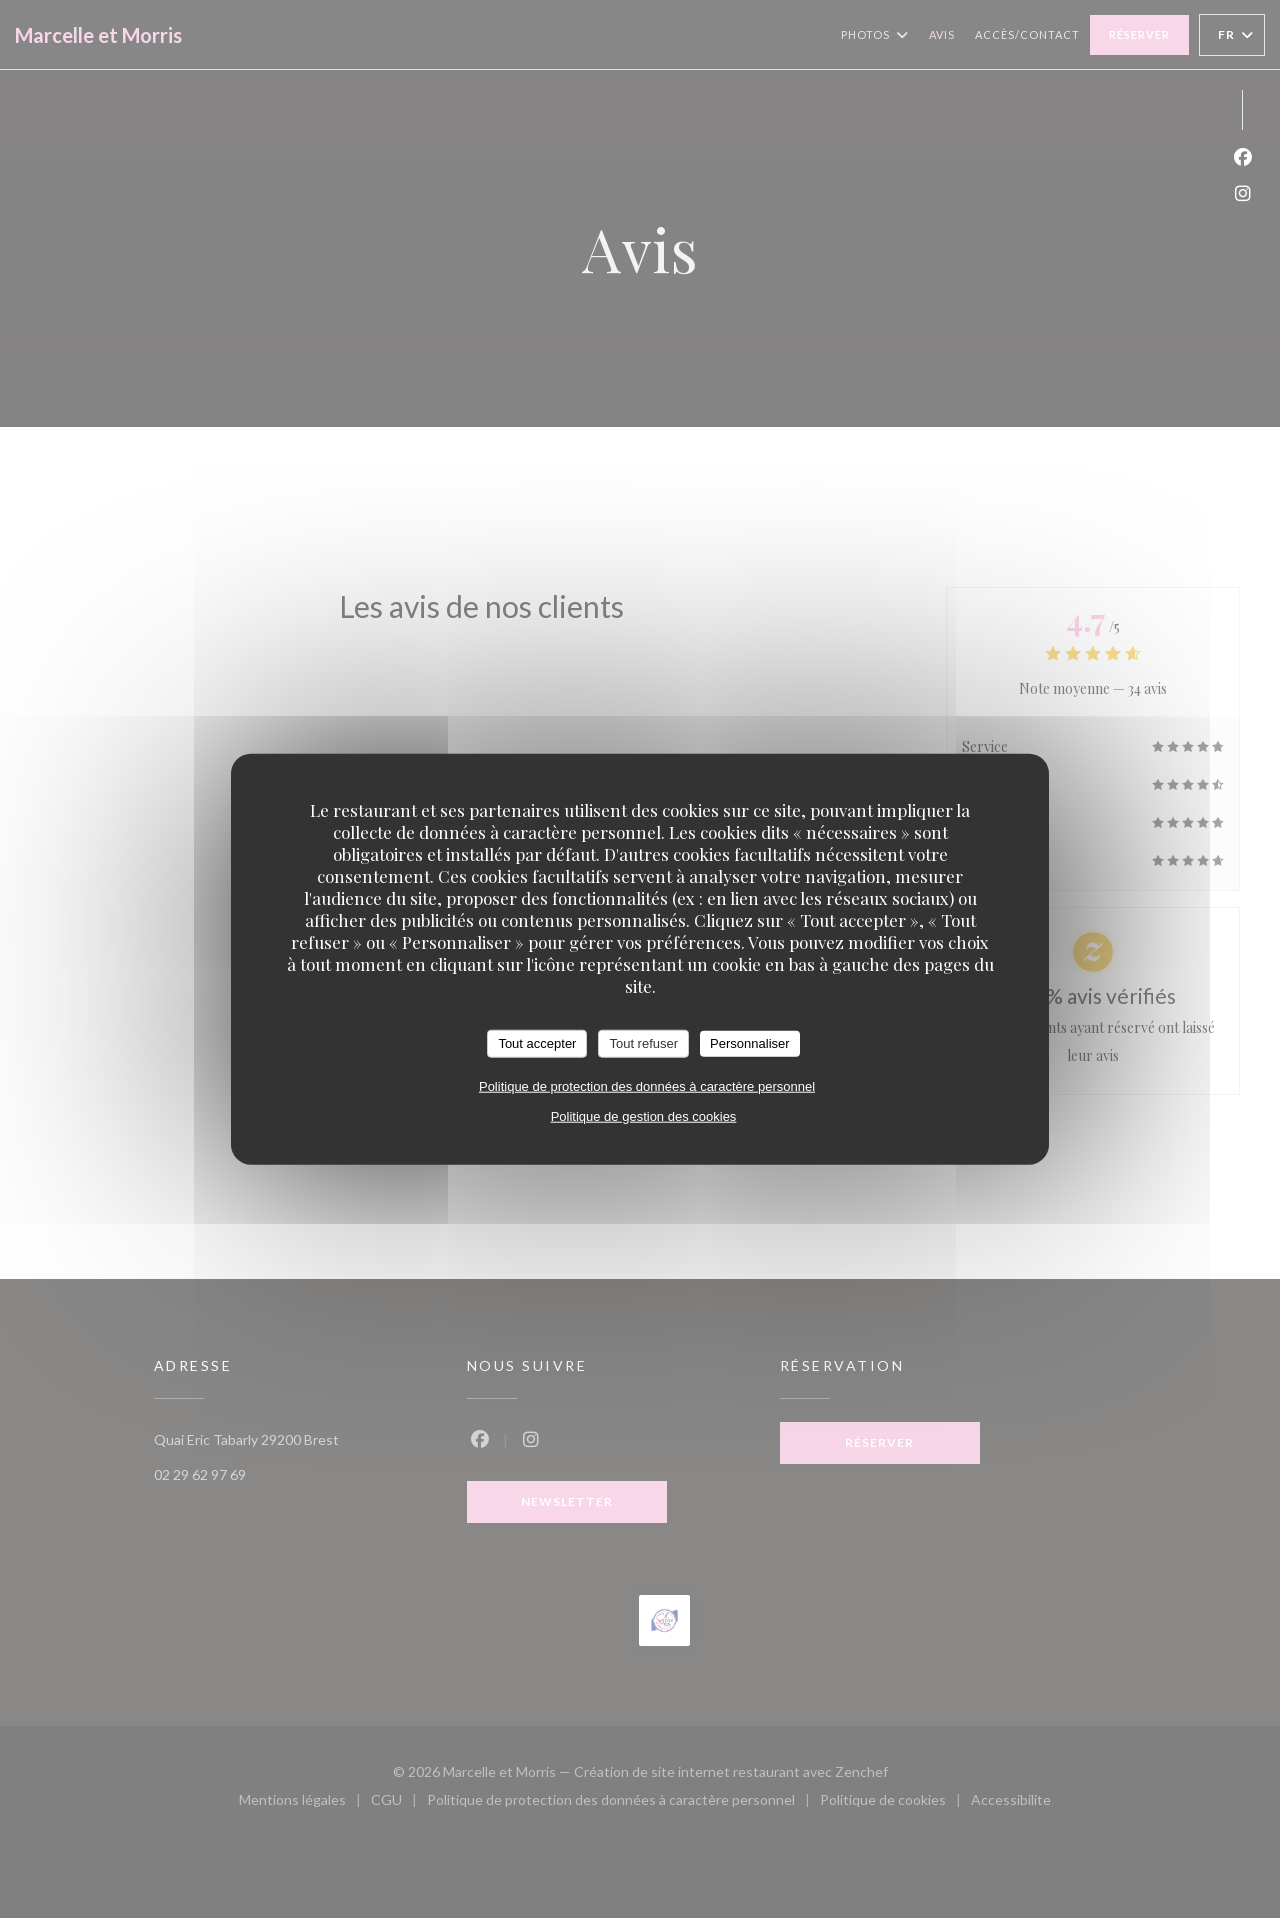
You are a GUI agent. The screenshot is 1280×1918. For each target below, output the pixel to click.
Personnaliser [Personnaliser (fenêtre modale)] (750, 1043)
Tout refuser (643, 1043)
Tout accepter (537, 1043)
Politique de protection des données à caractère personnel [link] (647, 1085)
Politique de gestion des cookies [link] (644, 1115)
